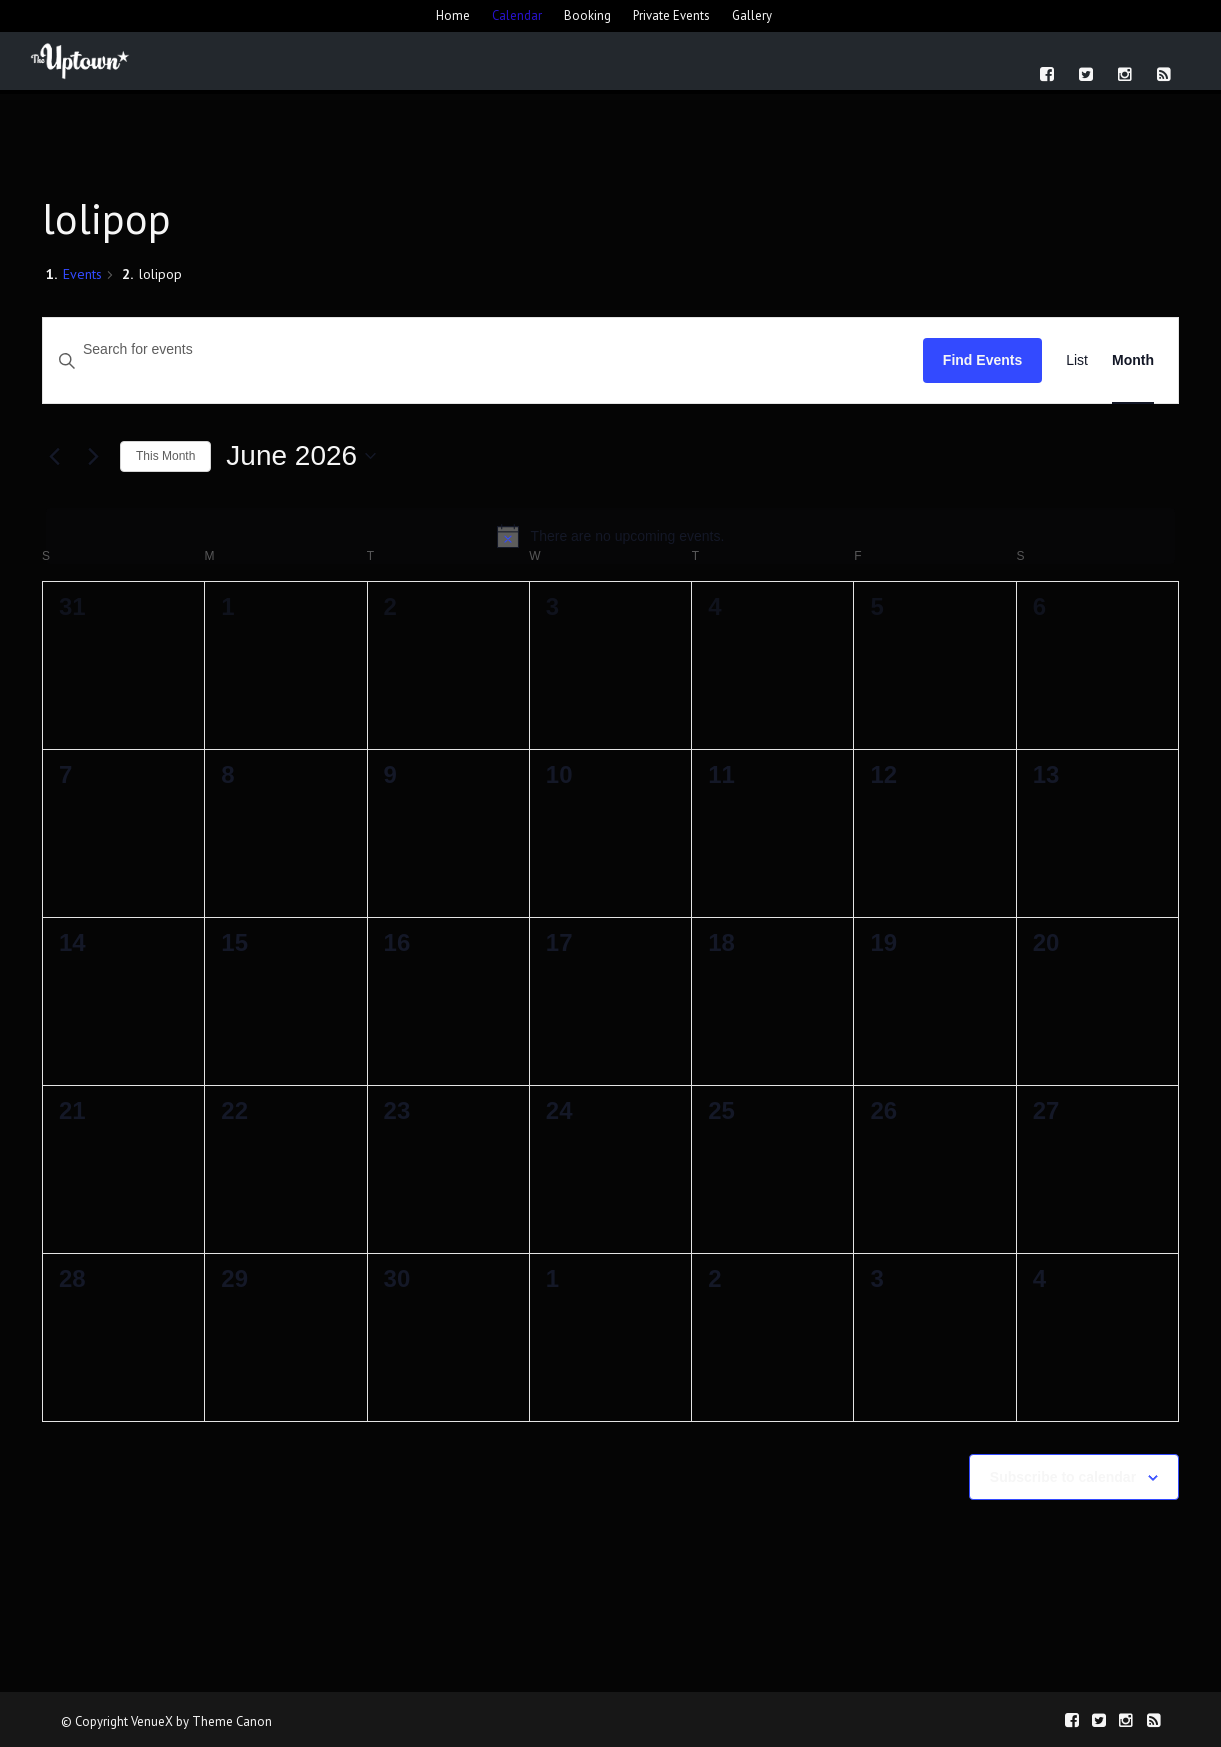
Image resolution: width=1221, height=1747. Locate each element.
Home (453, 15)
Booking (587, 15)
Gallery (752, 15)
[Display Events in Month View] (1133, 360)
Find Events (982, 360)
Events (82, 274)
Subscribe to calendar (1063, 1477)
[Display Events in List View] (1077, 360)
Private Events (671, 15)
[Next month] (93, 456)
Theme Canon (232, 1721)
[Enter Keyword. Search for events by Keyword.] (483, 349)
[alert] (610, 536)
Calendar (517, 15)
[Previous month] (54, 456)
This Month (165, 456)
